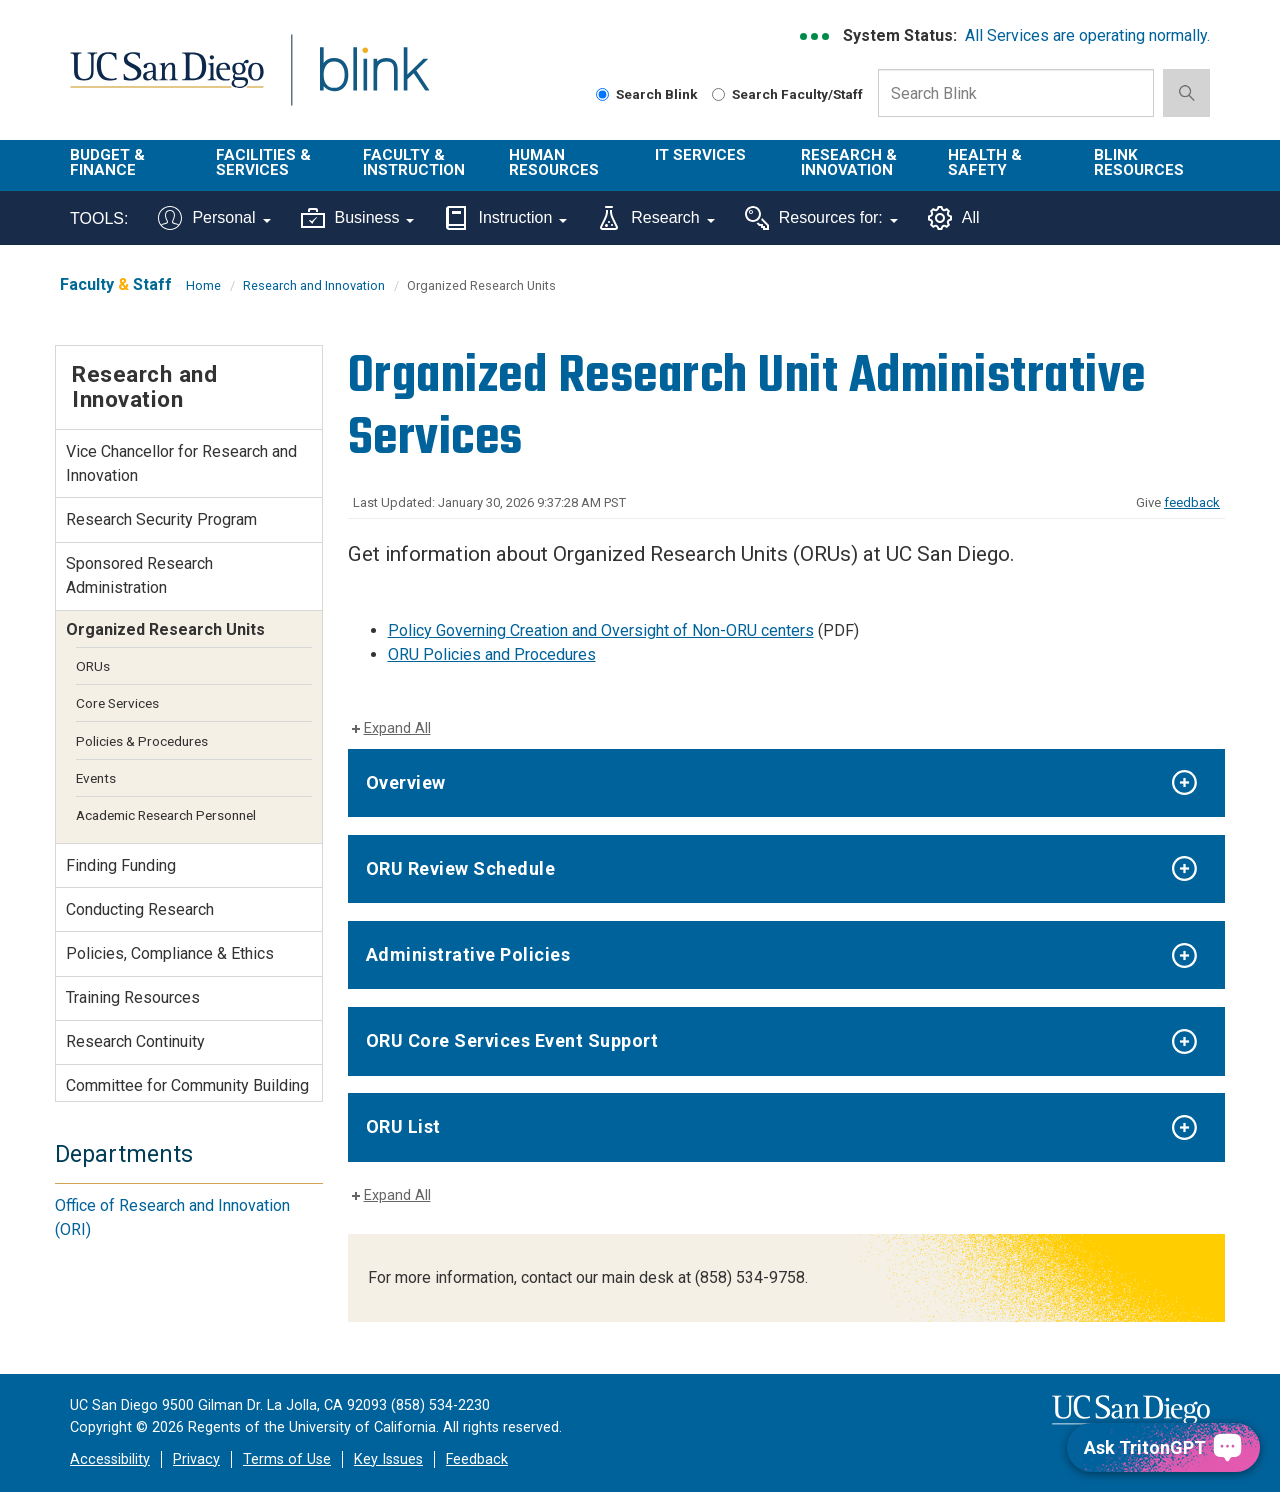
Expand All (397, 728)
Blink (373, 81)
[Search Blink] (602, 94)
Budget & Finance (107, 162)
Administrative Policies (468, 954)
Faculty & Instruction (414, 162)
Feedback (477, 1459)
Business (358, 218)
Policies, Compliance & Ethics (170, 953)
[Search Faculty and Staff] (718, 94)
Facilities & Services (263, 162)
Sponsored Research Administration (139, 575)
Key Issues (388, 1459)
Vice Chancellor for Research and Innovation (181, 463)
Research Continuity (135, 1041)
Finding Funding (121, 865)
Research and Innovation (314, 285)
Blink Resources (1139, 162)
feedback (1192, 502)
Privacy (196, 1459)
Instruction (505, 218)
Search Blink (647, 94)
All (954, 218)
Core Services (117, 703)
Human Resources (554, 162)
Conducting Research (140, 909)
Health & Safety (985, 162)
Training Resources (133, 997)
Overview (406, 782)
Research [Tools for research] (655, 218)
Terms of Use (287, 1459)
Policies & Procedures (142, 741)
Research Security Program (161, 519)
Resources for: (821, 218)
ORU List (403, 1126)
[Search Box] (1016, 93)
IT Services (700, 155)
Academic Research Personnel (166, 815)
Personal (214, 218)
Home (203, 285)
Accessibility (110, 1459)
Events (96, 778)
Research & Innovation (849, 162)
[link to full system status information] (815, 36)
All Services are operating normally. (1087, 35)
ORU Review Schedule (461, 868)
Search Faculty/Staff (787, 94)
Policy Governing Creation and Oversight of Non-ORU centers (601, 630)
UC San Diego (166, 81)
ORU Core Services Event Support (512, 1040)
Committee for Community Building (187, 1085)
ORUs (93, 666)
